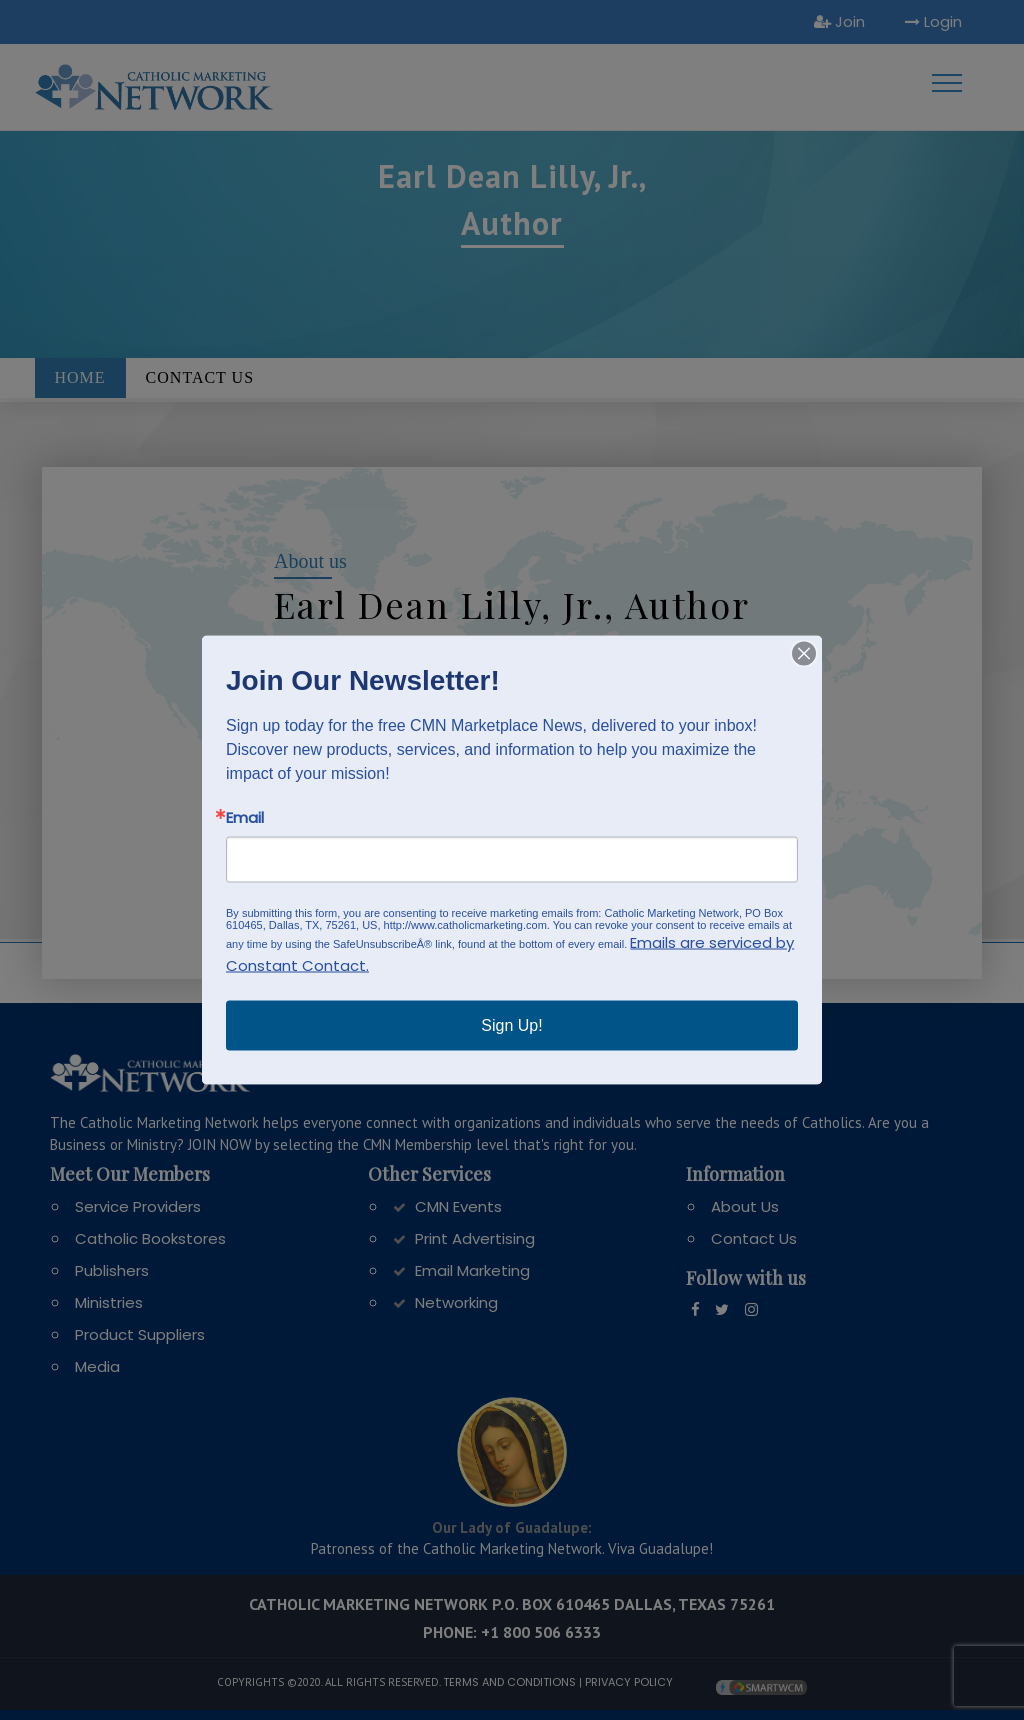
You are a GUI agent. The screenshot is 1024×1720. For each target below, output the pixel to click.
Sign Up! (511, 1025)
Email (245, 817)
